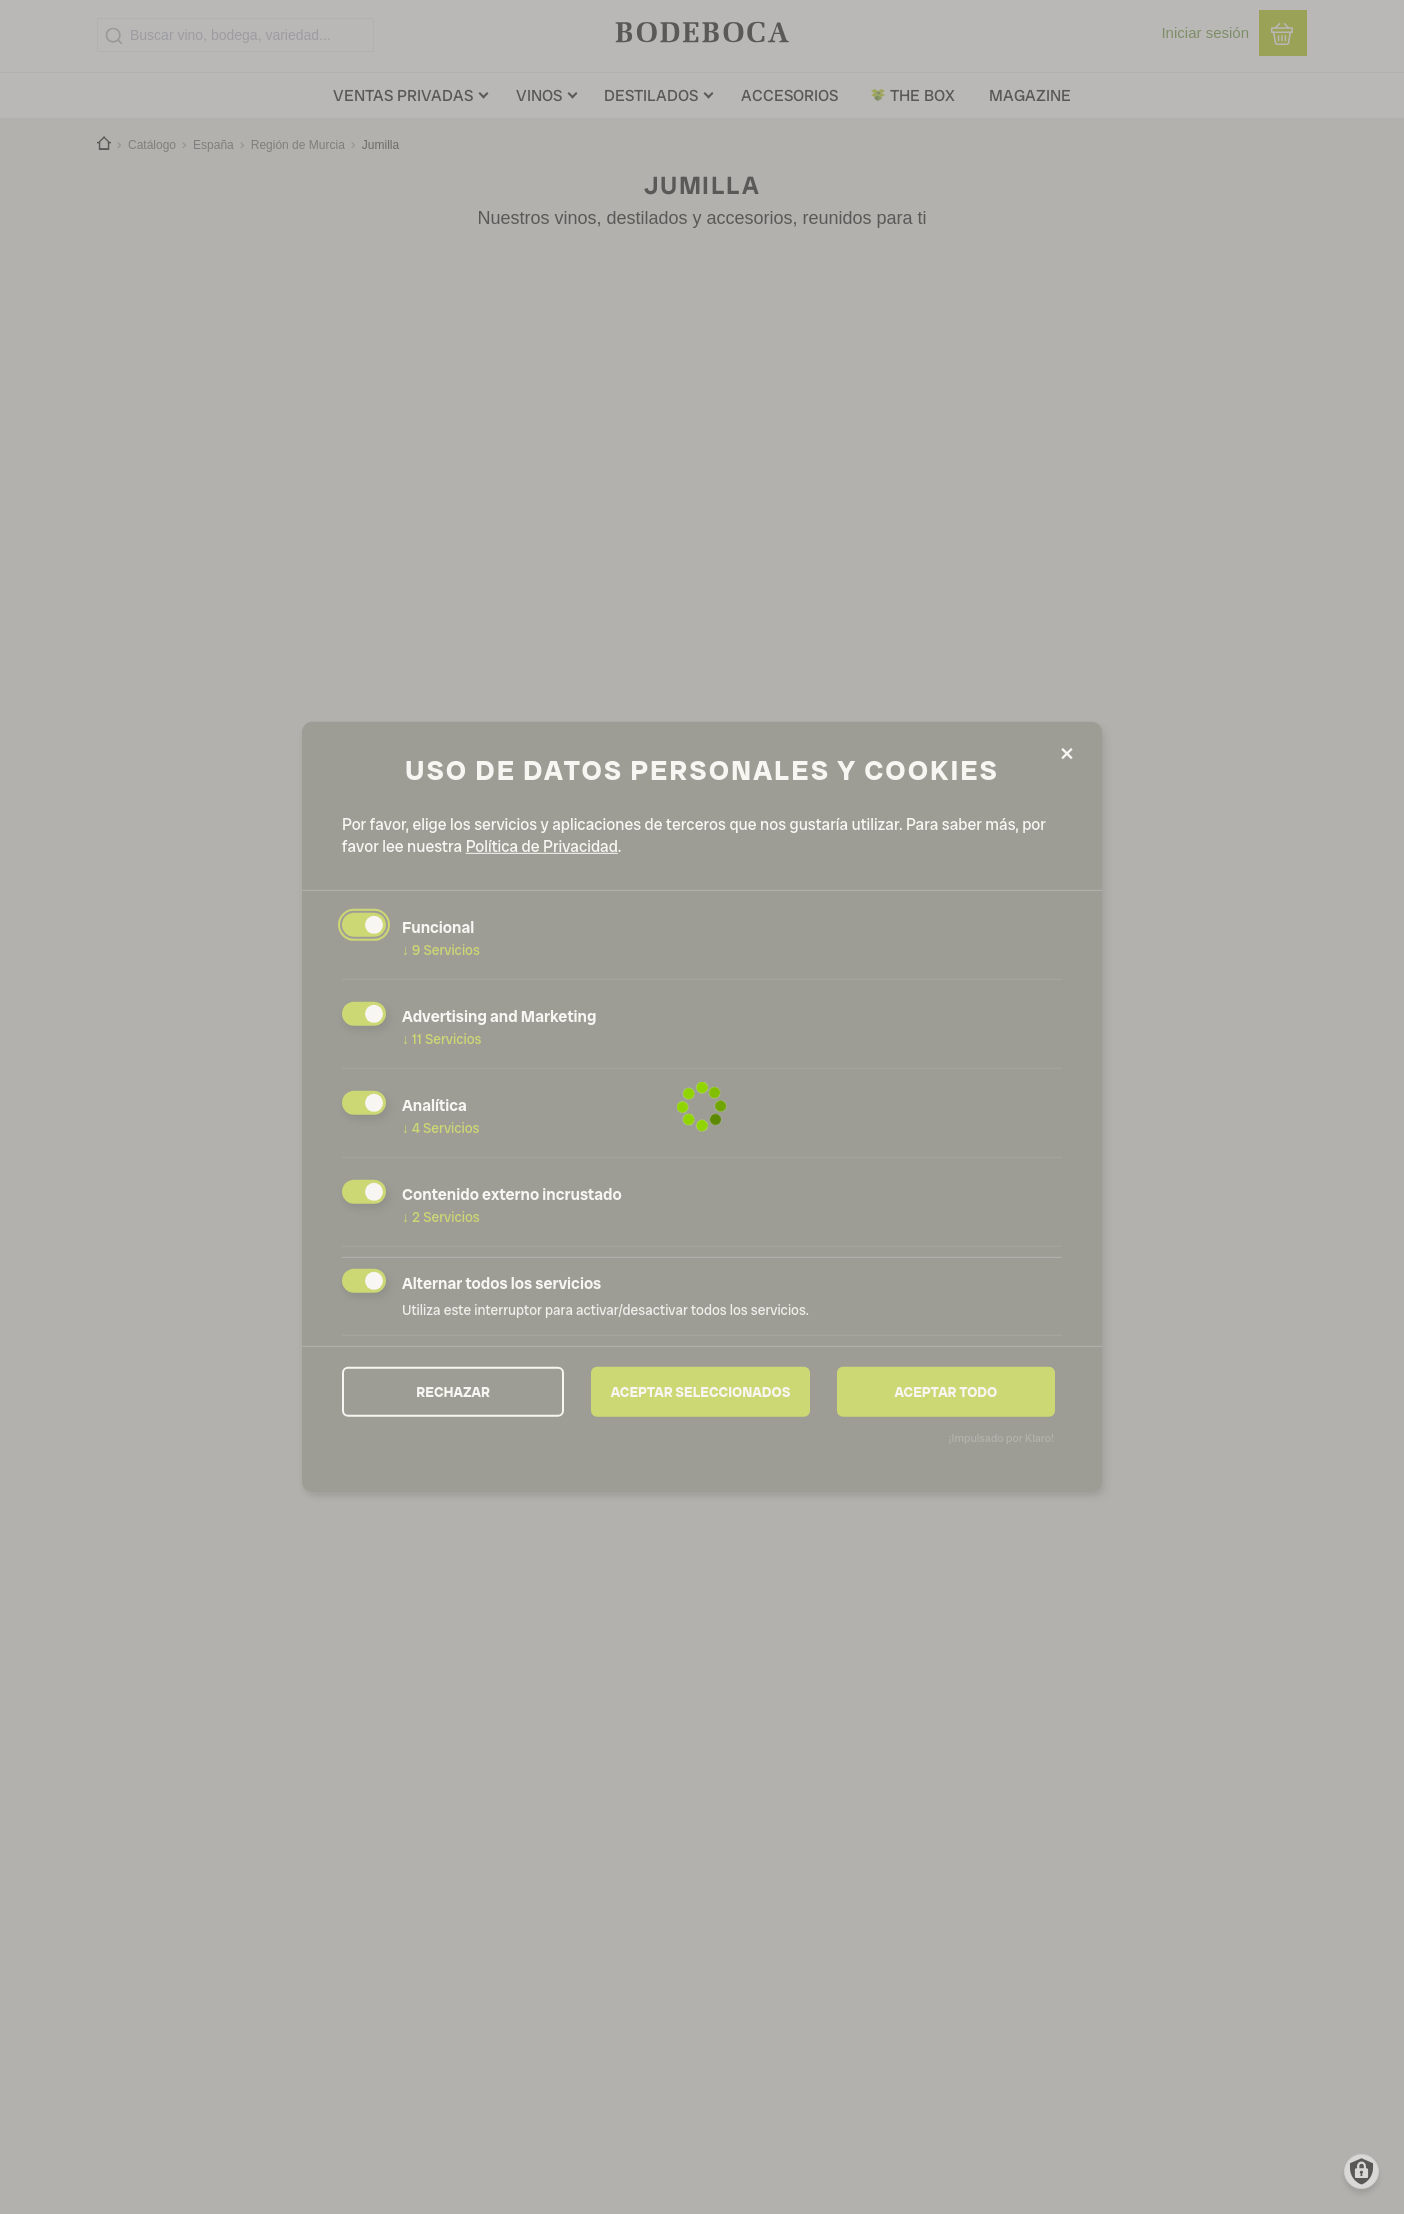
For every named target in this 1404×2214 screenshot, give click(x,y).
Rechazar (453, 1391)
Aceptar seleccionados (701, 1391)
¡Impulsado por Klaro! (1001, 1438)
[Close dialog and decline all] (1067, 754)
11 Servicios (441, 1039)
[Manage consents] (1361, 2171)
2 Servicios (441, 1217)
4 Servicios (441, 1128)
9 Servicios (441, 950)
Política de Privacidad (542, 846)
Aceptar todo (945, 1391)
